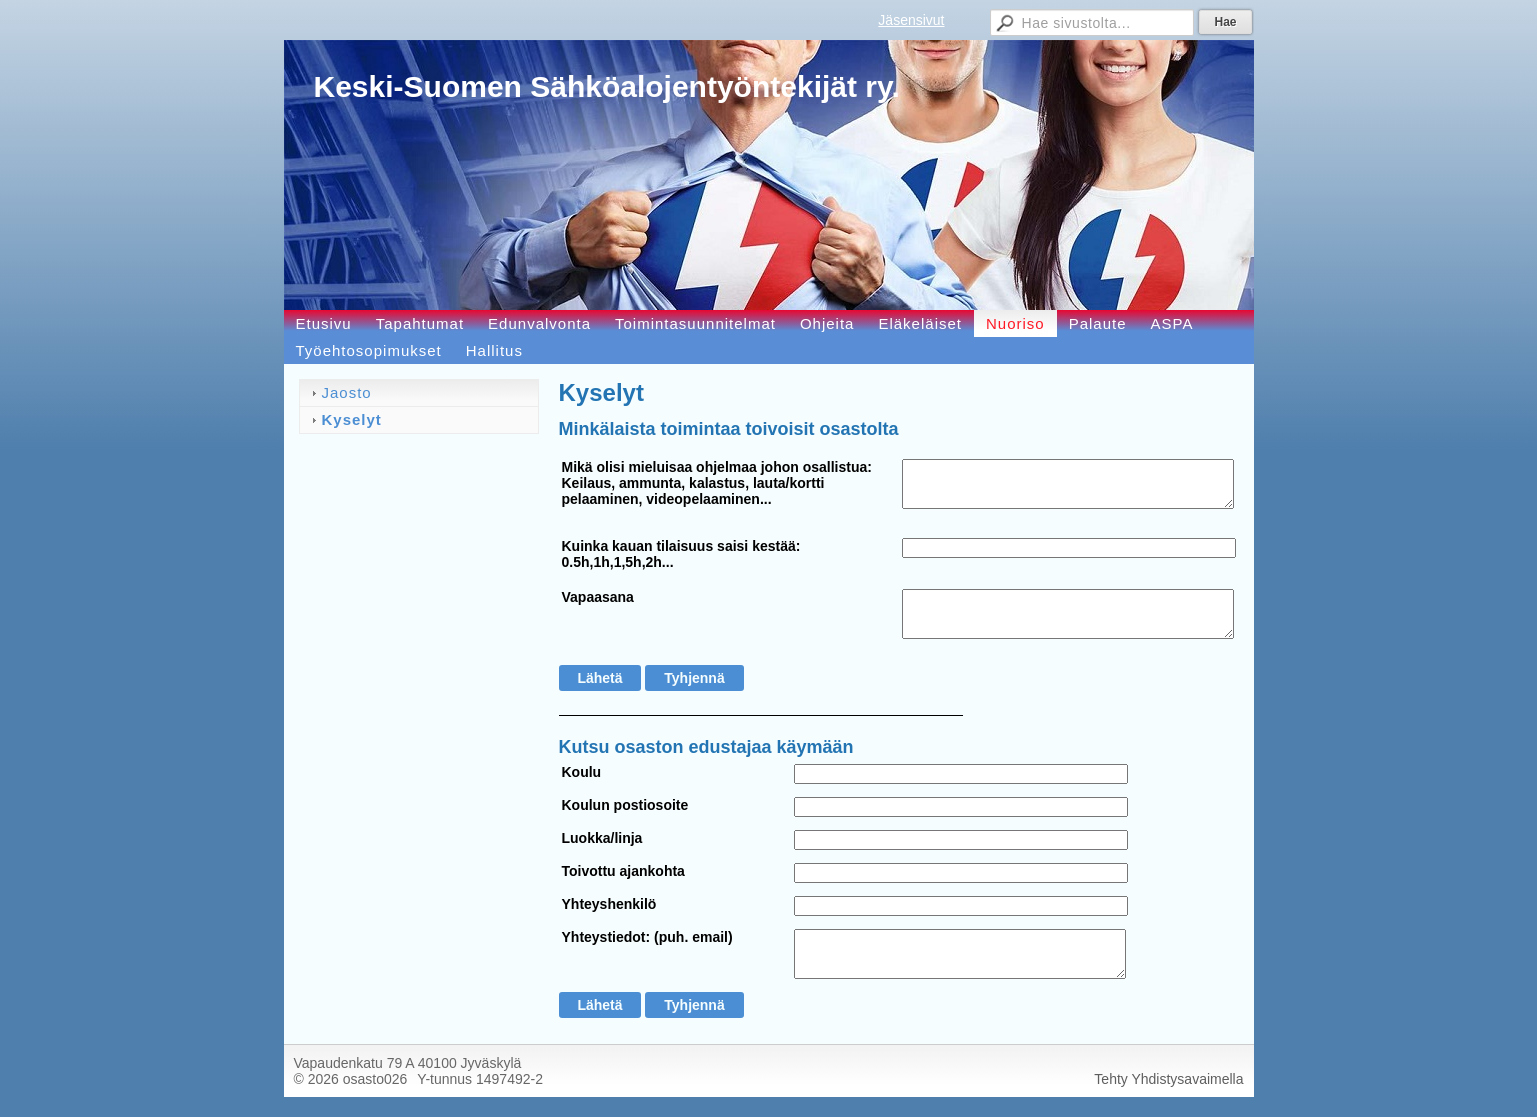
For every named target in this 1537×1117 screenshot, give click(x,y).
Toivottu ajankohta (623, 871)
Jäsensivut (911, 20)
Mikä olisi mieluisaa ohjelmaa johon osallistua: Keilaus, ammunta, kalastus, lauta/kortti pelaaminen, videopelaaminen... (717, 483)
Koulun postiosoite (625, 805)
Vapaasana (598, 597)
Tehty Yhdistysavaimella (1168, 1079)
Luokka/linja (602, 838)
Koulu (582, 772)
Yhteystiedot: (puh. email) (647, 937)
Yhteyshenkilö (609, 904)
